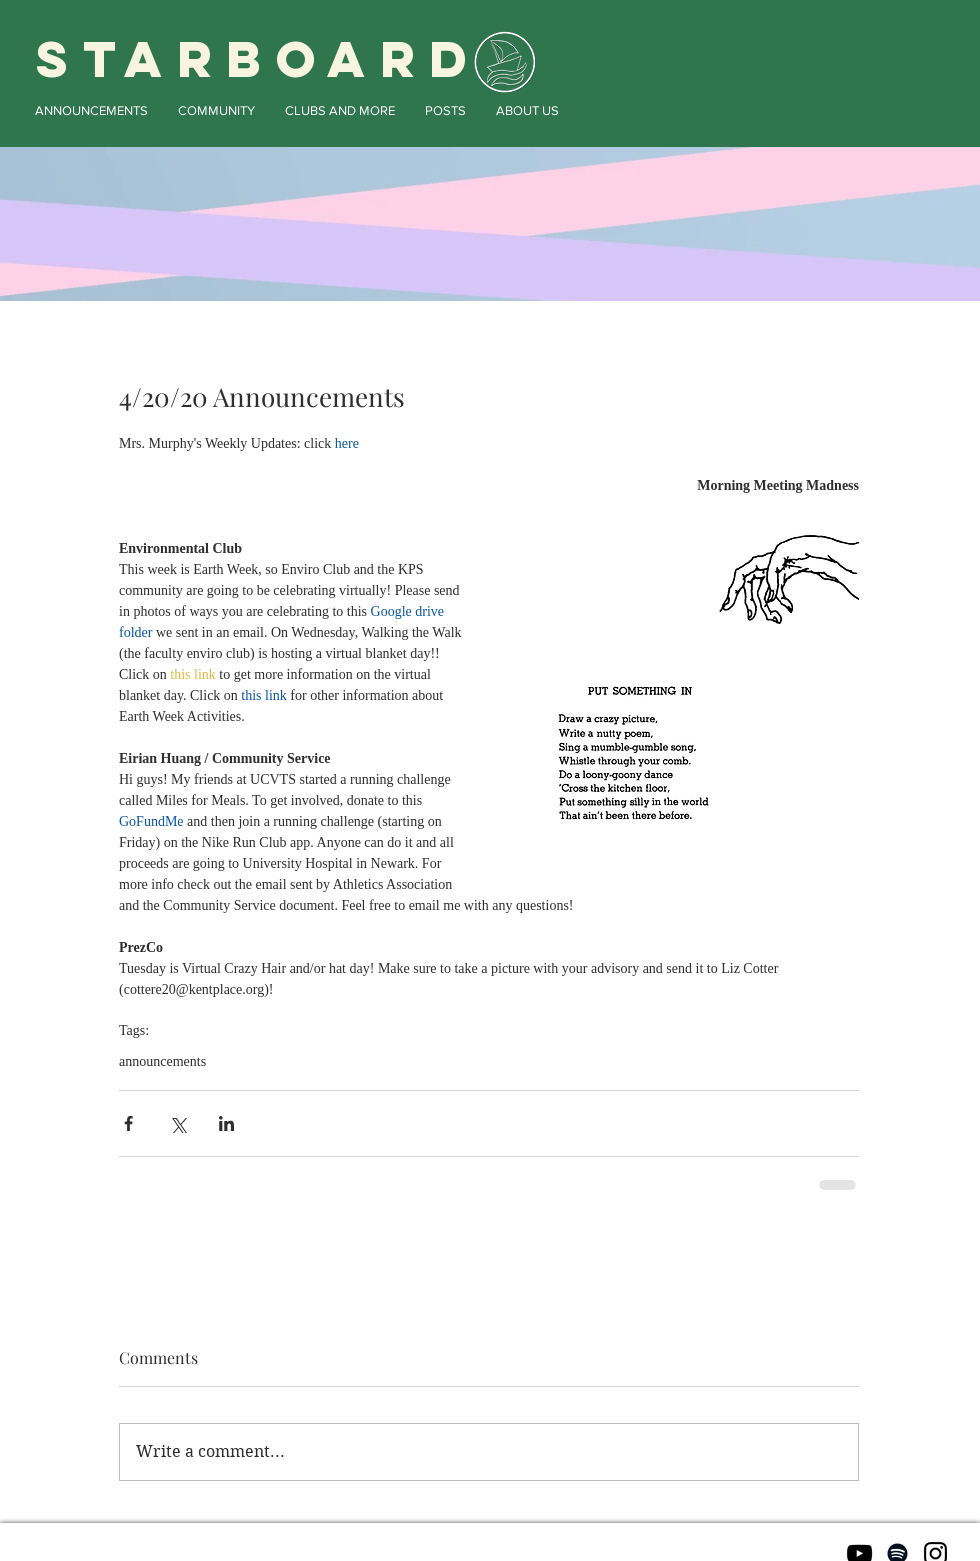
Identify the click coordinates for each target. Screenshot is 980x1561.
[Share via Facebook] (128, 1123)
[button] (91, 110)
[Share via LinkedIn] (226, 1123)
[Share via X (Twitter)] (177, 1123)
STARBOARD (259, 59)
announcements (162, 1061)
